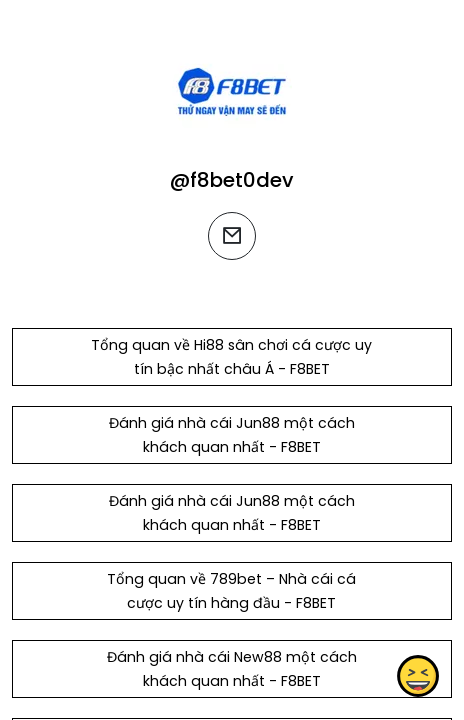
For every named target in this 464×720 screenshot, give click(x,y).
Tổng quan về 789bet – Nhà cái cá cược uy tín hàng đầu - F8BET (231, 591)
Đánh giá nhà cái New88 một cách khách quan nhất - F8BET (232, 669)
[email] (232, 236)
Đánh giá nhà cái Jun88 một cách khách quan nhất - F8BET (232, 435)
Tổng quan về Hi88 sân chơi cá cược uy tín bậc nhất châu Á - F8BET (231, 357)
